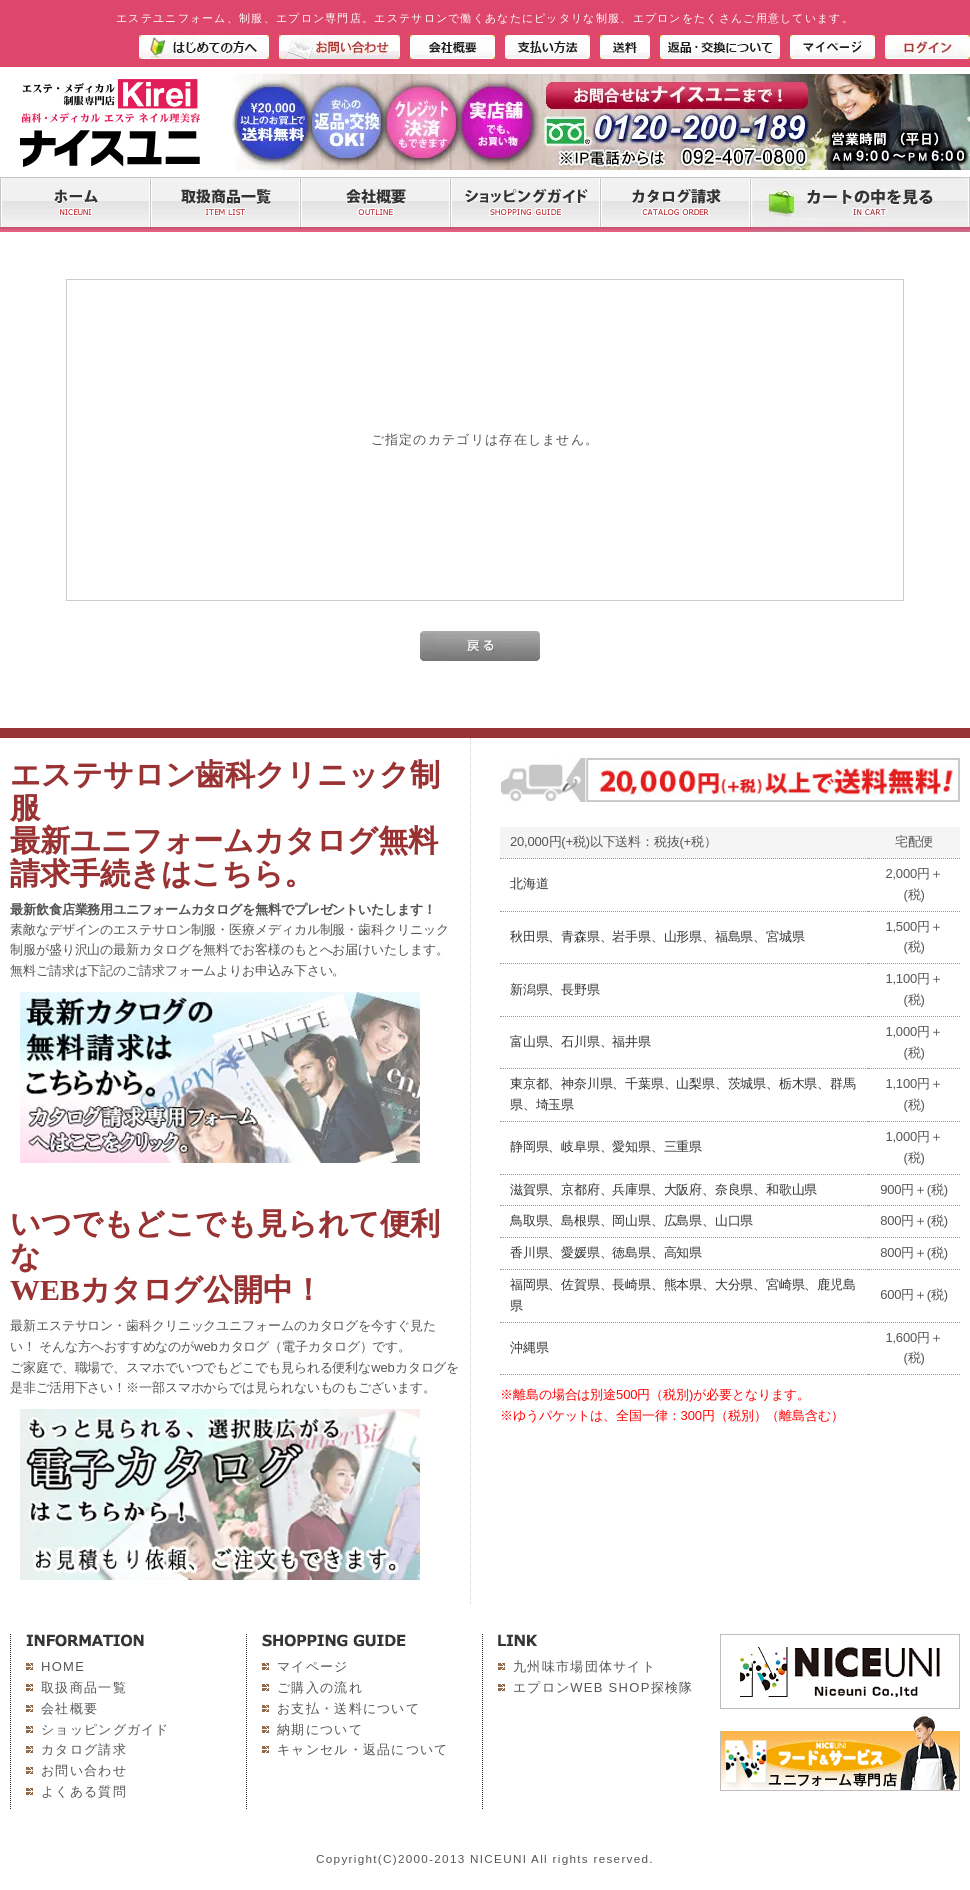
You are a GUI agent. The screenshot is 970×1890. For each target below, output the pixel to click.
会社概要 (69, 1708)
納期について (320, 1729)
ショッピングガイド (105, 1729)
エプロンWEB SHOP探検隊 (603, 1687)
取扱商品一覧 (84, 1687)
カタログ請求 (84, 1749)
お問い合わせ (84, 1770)
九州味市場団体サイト (584, 1666)
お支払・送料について (348, 1708)
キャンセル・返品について (363, 1749)
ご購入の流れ (320, 1687)
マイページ (313, 1666)
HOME (63, 1666)
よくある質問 (84, 1791)
